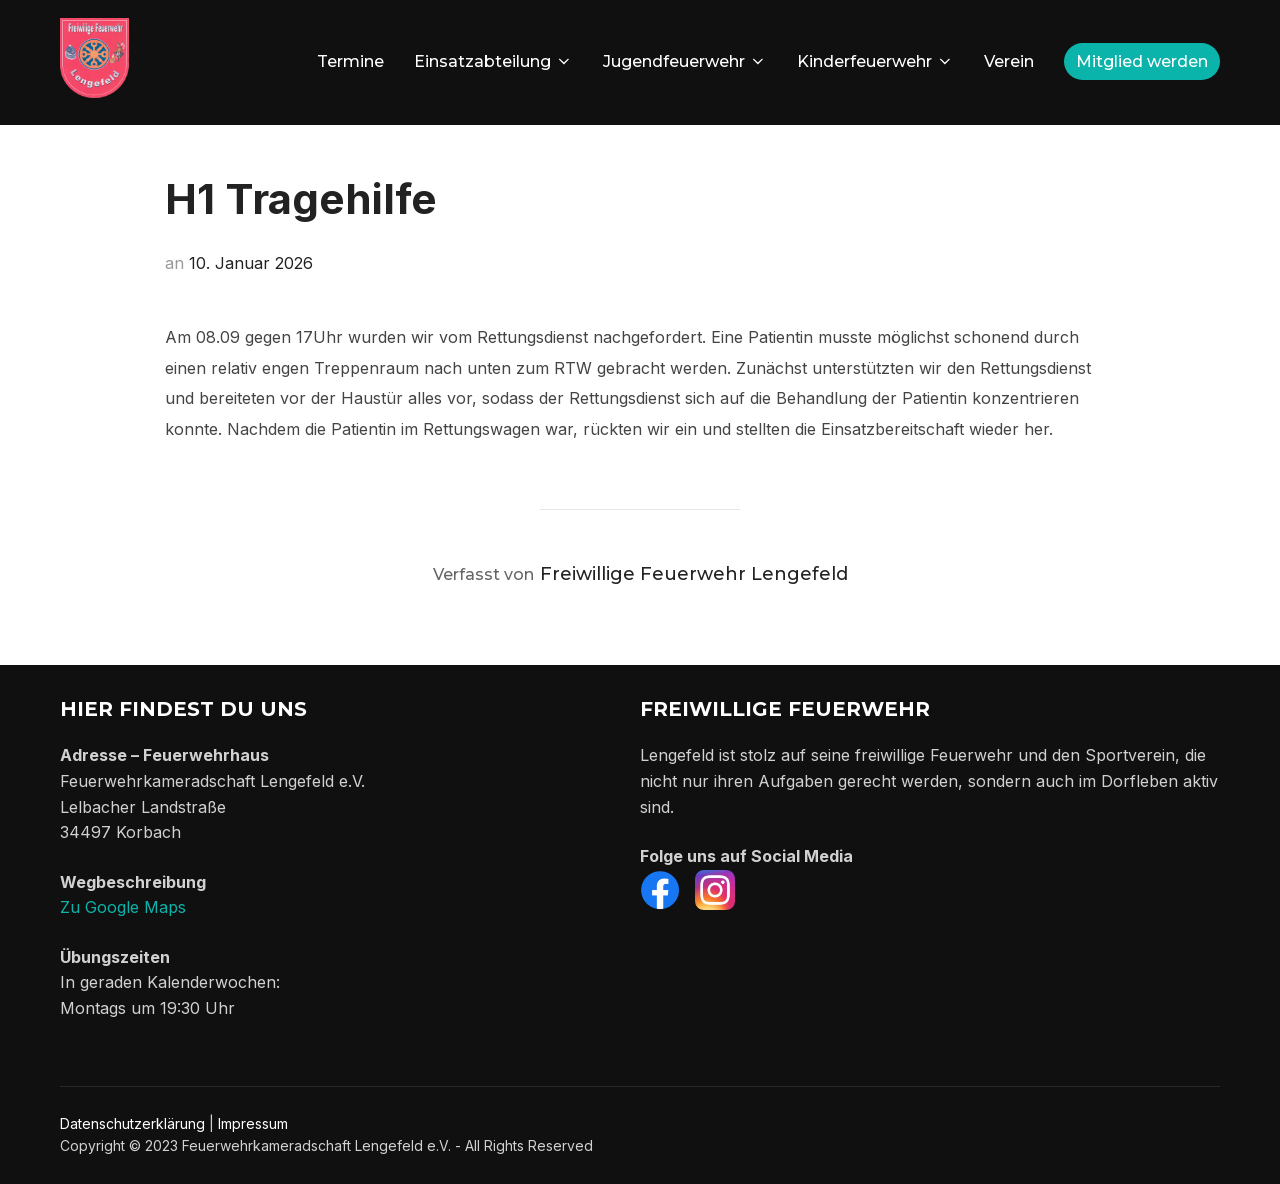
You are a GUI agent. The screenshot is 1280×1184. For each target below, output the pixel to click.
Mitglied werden (1142, 61)
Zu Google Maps (123, 907)
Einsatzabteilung (493, 61)
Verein (1009, 61)
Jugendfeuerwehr (685, 61)
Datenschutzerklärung (132, 1123)
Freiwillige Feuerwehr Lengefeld (694, 574)
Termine (350, 61)
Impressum (253, 1123)
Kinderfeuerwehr (875, 61)
